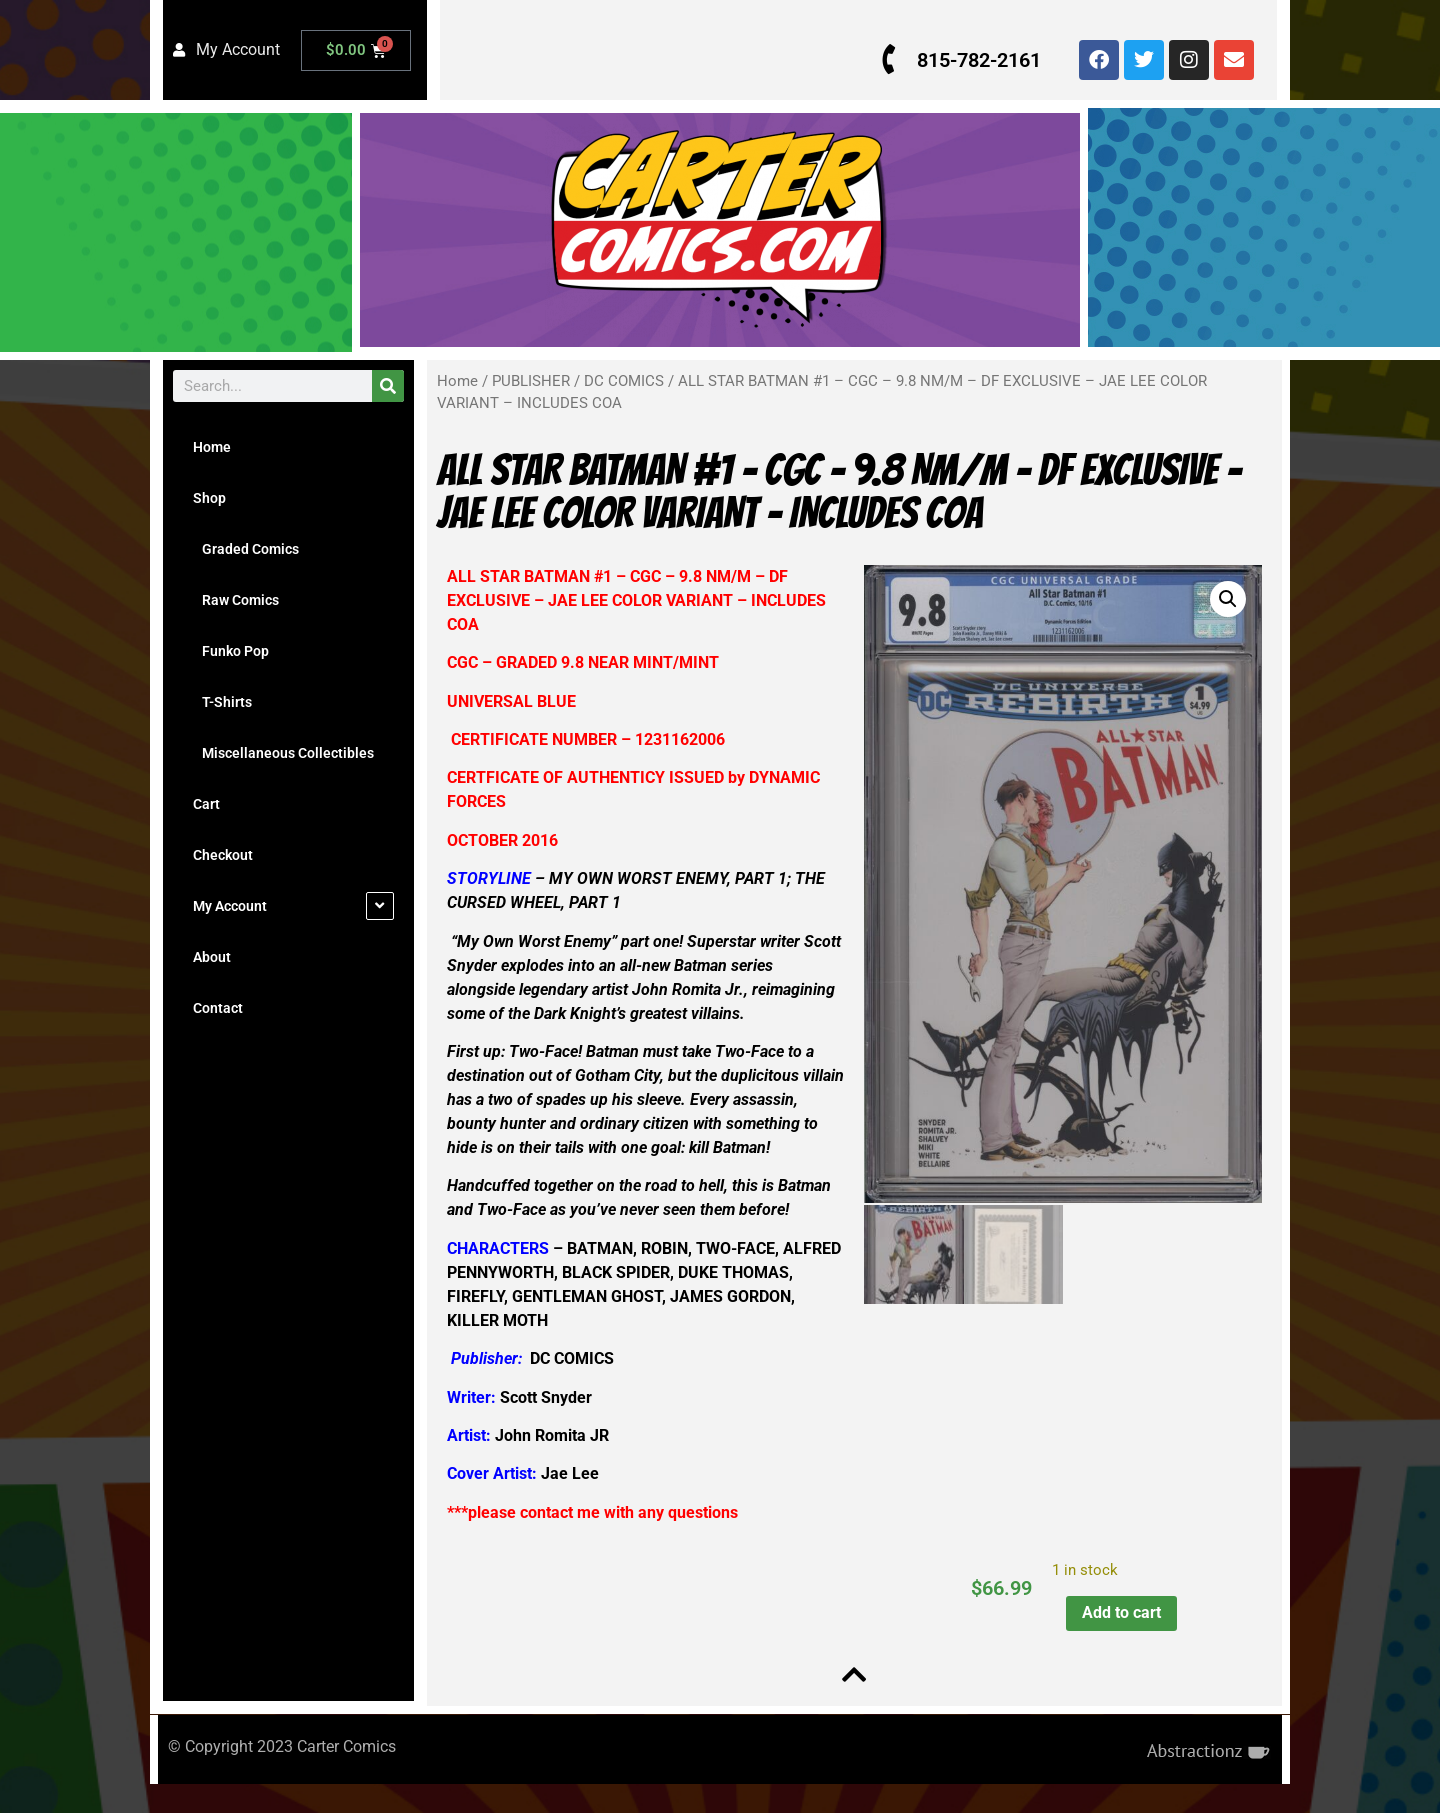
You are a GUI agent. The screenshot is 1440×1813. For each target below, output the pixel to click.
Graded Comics (246, 549)
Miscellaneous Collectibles (283, 753)
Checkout (223, 855)
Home (212, 447)
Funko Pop (231, 651)
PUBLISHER (531, 381)
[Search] (388, 386)
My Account (230, 906)
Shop (209, 498)
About (212, 957)
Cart (206, 804)
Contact (218, 1008)
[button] (1223, 599)
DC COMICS (624, 381)
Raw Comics (236, 600)
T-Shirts (222, 702)
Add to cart (1117, 1636)
